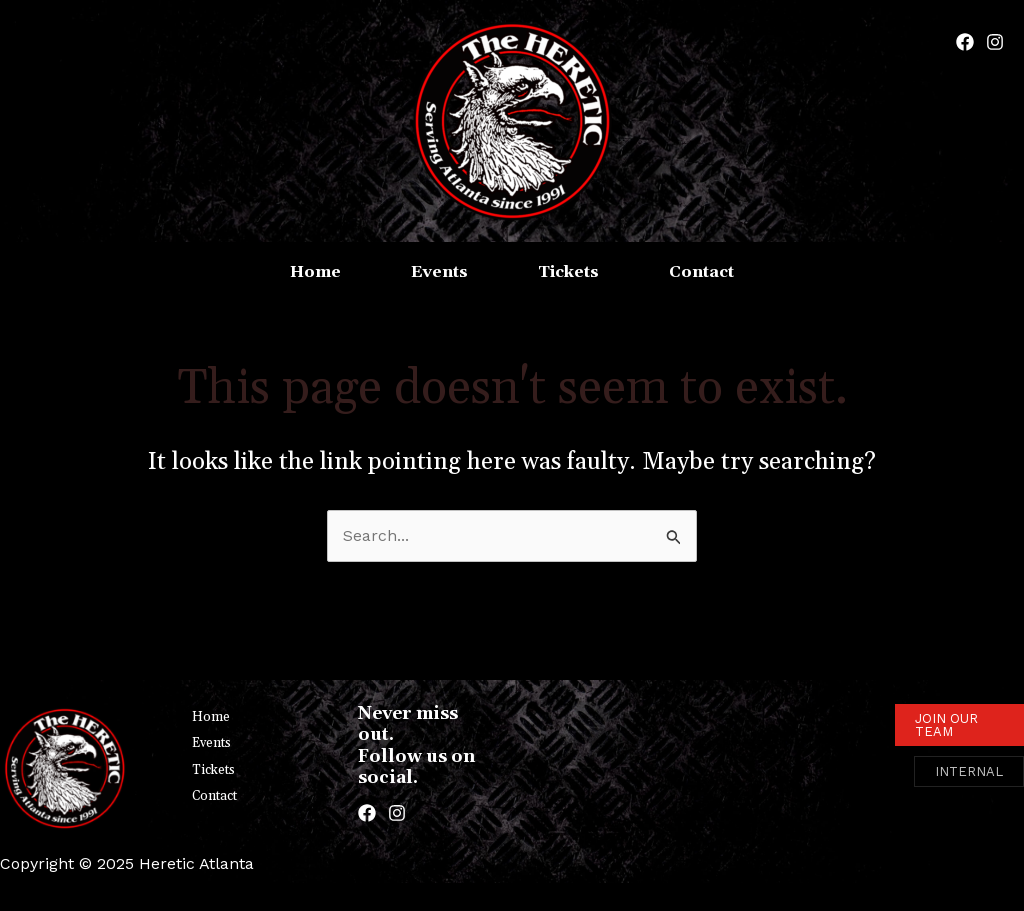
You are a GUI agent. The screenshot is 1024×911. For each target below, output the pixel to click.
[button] (959, 725)
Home (211, 717)
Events (211, 743)
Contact (214, 796)
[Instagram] (995, 42)
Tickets (213, 770)
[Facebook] (965, 42)
